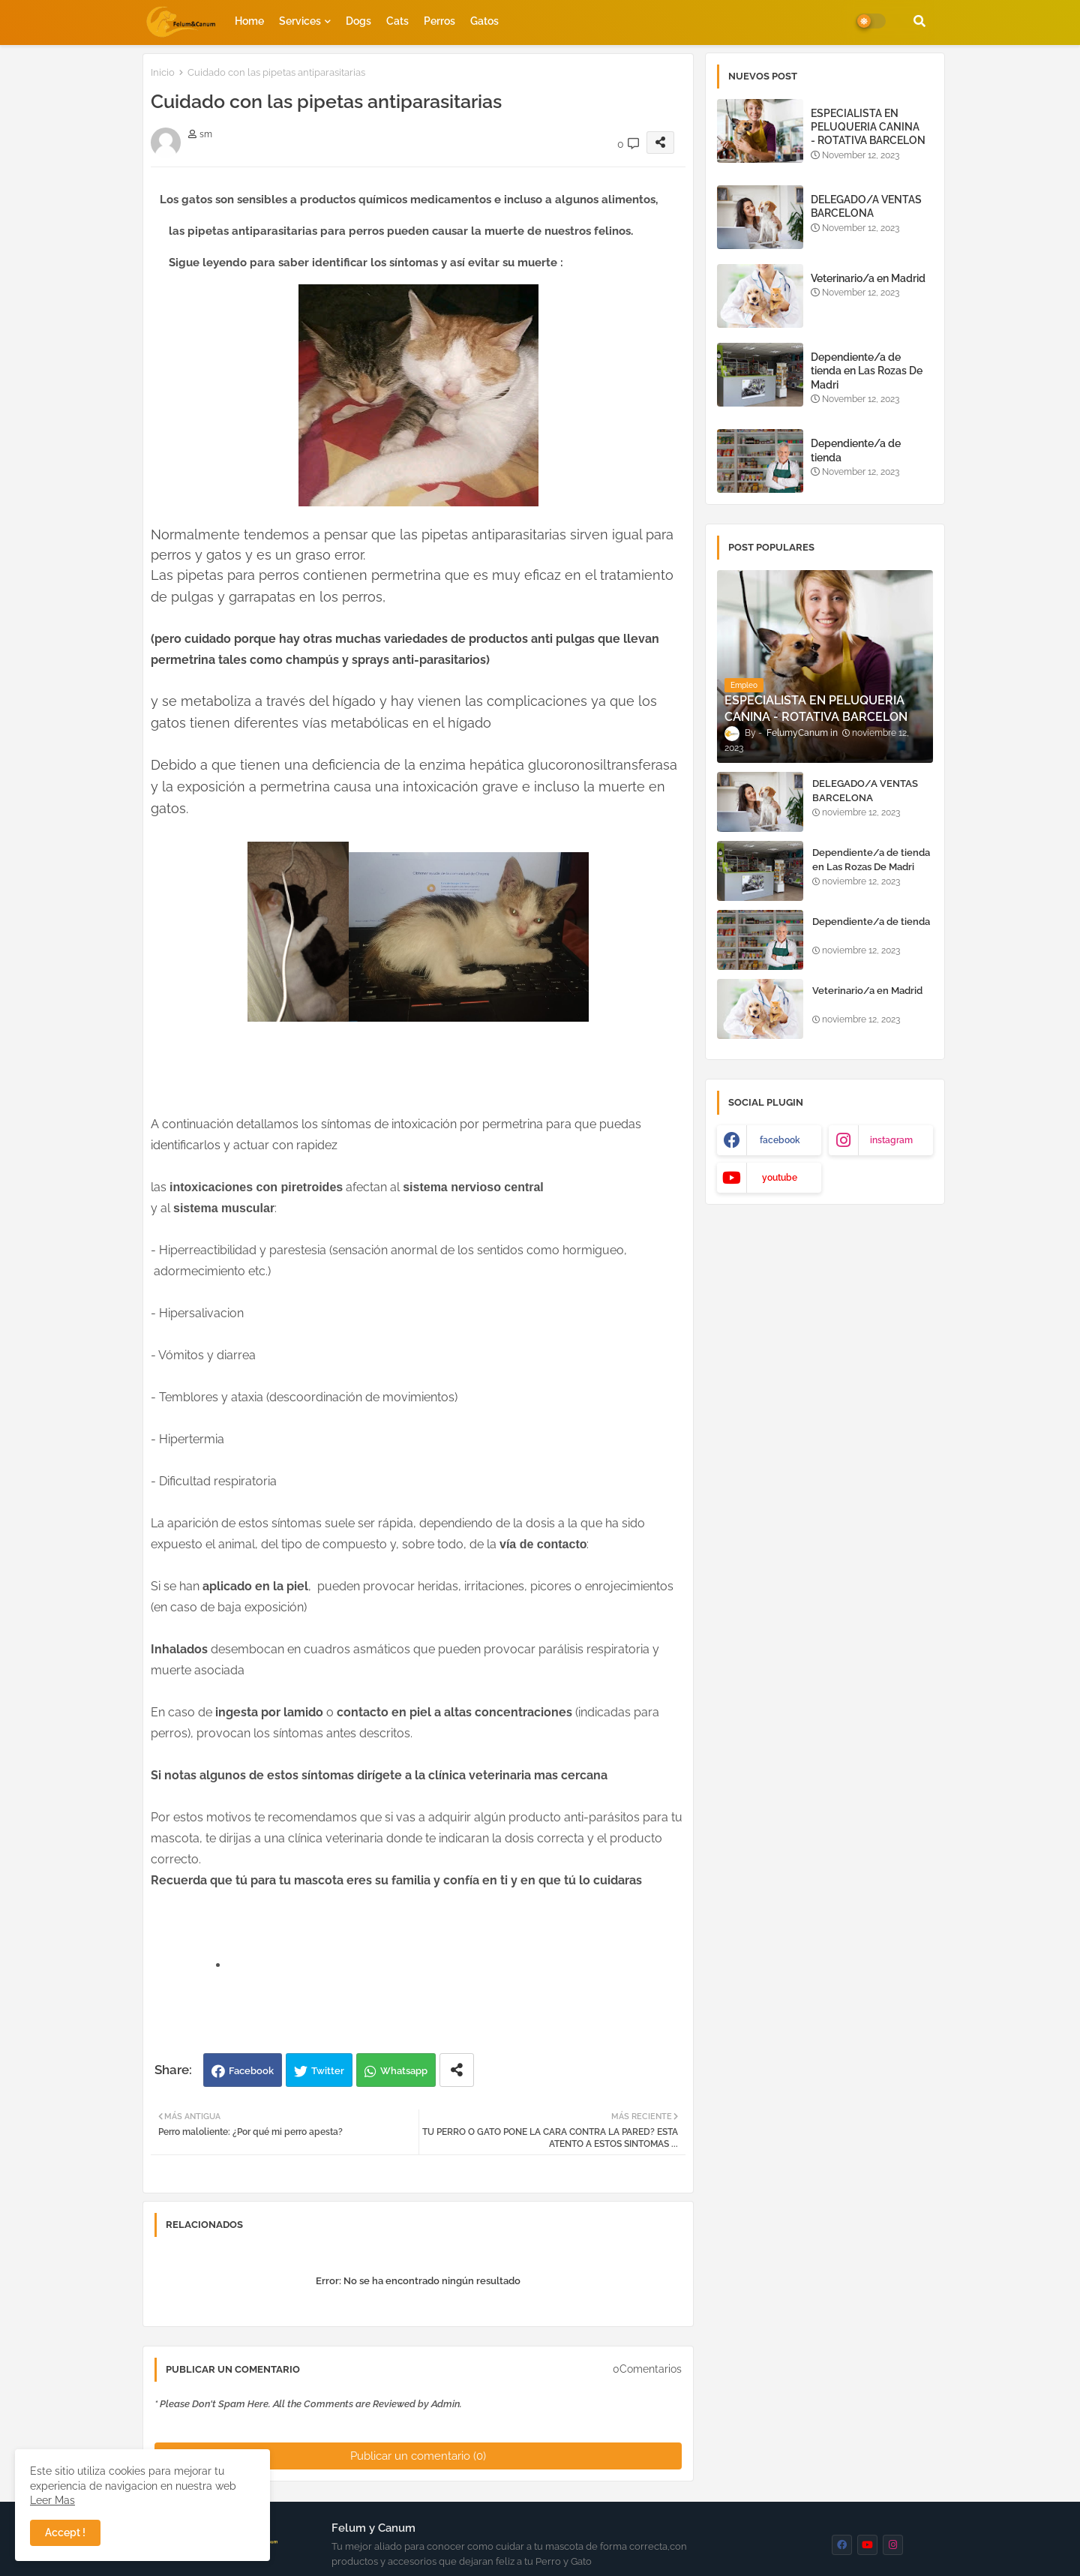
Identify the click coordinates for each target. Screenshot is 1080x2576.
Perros (439, 21)
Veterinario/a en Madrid (868, 278)
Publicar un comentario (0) (418, 2456)
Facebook (251, 2070)
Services (300, 21)
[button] (919, 21)
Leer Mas (52, 2500)
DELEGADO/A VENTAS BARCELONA (866, 206)
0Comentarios (647, 2369)
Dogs (358, 21)
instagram (891, 1140)
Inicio (163, 72)
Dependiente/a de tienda (856, 450)
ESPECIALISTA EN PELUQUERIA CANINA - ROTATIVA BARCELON (868, 126)
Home (249, 21)
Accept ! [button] (65, 2532)
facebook (780, 1140)
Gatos (484, 21)
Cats (397, 21)
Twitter (327, 2070)
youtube (779, 1177)
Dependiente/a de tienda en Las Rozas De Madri (866, 370)
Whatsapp (404, 2070)
